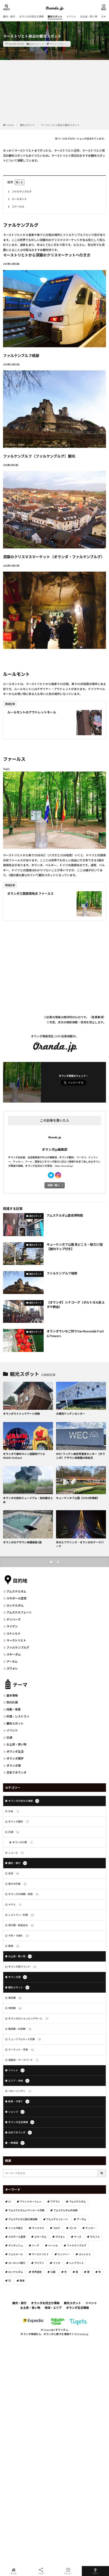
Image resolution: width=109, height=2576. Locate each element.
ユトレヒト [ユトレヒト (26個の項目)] (85, 2254)
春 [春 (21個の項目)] (88, 2271)
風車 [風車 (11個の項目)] (22, 2280)
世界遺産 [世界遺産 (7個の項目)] (37, 2271)
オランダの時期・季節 (23, 1894)
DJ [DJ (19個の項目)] (9, 2201)
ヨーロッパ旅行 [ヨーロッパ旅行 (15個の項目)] (16, 2262)
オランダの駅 (22, 1842)
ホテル (15, 1905)
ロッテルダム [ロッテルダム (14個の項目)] (15, 2271)
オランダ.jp (61, 2329)
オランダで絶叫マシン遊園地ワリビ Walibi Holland (24, 1456)
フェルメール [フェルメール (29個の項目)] (15, 2254)
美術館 (15, 1998)
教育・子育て (18, 2101)
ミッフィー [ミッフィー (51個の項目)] (64, 2254)
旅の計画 (12, 1702)
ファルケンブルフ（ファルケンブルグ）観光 (39, 456)
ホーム (13, 2571)
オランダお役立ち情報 (31, 16)
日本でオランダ (16, 1772)
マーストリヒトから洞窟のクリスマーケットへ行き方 (46, 255)
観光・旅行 (9, 16)
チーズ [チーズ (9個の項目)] (77, 2236)
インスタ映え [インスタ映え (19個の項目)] (15, 2228)
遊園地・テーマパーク (23, 2060)
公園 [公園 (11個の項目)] (53, 2271)
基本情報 (12, 1695)
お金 (14, 1811)
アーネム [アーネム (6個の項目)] (81, 2219)
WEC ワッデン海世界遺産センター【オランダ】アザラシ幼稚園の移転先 (80, 1456)
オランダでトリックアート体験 (21, 1413)
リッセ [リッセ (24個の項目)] (56, 2262)
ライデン (12, 1626)
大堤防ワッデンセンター (70, 1413)
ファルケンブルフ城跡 (21, 355)
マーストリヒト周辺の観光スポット (60, 125)
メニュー (68, 2571)
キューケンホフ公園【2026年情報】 (77, 1498)
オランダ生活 (15, 1751)
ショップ (16, 2112)
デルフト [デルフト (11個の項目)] (95, 2236)
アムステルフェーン (19, 1612)
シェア (40, 2571)
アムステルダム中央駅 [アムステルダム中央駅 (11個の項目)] (65, 2210)
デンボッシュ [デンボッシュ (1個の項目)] (15, 2245)
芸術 (14, 1873)
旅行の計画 (17, 1884)
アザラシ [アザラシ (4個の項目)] (55, 2201)
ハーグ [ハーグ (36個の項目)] (35, 2245)
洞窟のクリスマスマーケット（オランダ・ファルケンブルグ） (54, 557)
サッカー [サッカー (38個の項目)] (90, 2228)
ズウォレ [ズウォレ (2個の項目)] (60, 2236)
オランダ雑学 (15, 1758)
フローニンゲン (20, 2091)
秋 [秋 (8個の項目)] (99, 2271)
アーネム (12, 1661)
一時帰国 (16, 2143)
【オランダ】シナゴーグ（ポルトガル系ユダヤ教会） (76, 1304)
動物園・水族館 (20, 2029)
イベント (71, 16)
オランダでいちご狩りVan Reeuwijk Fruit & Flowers (75, 1333)
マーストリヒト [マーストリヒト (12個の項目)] (40, 2254)
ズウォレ (12, 1668)
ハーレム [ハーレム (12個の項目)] (53, 2245)
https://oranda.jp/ (64, 1165)
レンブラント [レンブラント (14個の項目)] (76, 2262)
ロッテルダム (15, 1605)
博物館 (15, 2008)
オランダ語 (13, 1765)
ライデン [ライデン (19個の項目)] (39, 2262)
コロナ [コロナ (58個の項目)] (56, 2228)
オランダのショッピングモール (28, 2019)
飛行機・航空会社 (21, 1925)
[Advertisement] (54, 92)
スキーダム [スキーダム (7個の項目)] (40, 2236)
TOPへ (95, 2571)
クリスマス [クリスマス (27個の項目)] (38, 2228)
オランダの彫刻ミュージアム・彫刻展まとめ (28, 1500)
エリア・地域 (18, 2081)
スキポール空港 (16, 1598)
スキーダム (13, 1654)
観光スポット (55, 16)
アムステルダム (16, 1591)
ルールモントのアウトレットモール (31, 712)
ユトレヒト (13, 1633)
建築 (14, 1946)
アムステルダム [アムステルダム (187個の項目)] (77, 2201)
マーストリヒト (58, 44)
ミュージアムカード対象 (24, 2039)
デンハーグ (13, 1619)
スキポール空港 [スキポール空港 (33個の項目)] (16, 2236)
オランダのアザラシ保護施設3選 (22, 1542)
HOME (10, 125)
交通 (9, 1737)
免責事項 (97, 1017)
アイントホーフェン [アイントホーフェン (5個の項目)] (30, 2201)
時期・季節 (13, 1709)
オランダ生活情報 (21, 2122)
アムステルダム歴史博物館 (65, 1215)
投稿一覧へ (53, 1185)
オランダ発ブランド (22, 1967)
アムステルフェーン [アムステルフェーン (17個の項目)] (57, 2219)
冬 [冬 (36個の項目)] (65, 2271)
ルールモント (17, 199)
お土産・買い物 (88, 16)
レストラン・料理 (21, 1915)
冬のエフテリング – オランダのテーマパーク (80, 1544)
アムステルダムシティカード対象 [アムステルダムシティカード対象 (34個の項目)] (26, 2210)
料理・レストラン (17, 1716)
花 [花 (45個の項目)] (9, 2280)
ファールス (15, 206)
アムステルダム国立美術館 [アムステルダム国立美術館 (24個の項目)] (22, 2219)
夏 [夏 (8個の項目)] (77, 2271)
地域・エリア (53, 2307)
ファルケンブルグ (19, 191)
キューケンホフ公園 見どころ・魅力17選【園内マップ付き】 (75, 1247)
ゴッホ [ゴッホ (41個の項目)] (73, 2228)
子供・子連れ (18, 1936)
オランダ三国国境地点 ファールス (30, 893)
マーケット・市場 (21, 2050)
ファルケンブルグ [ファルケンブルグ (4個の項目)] (76, 2245)
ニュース (16, 1853)
